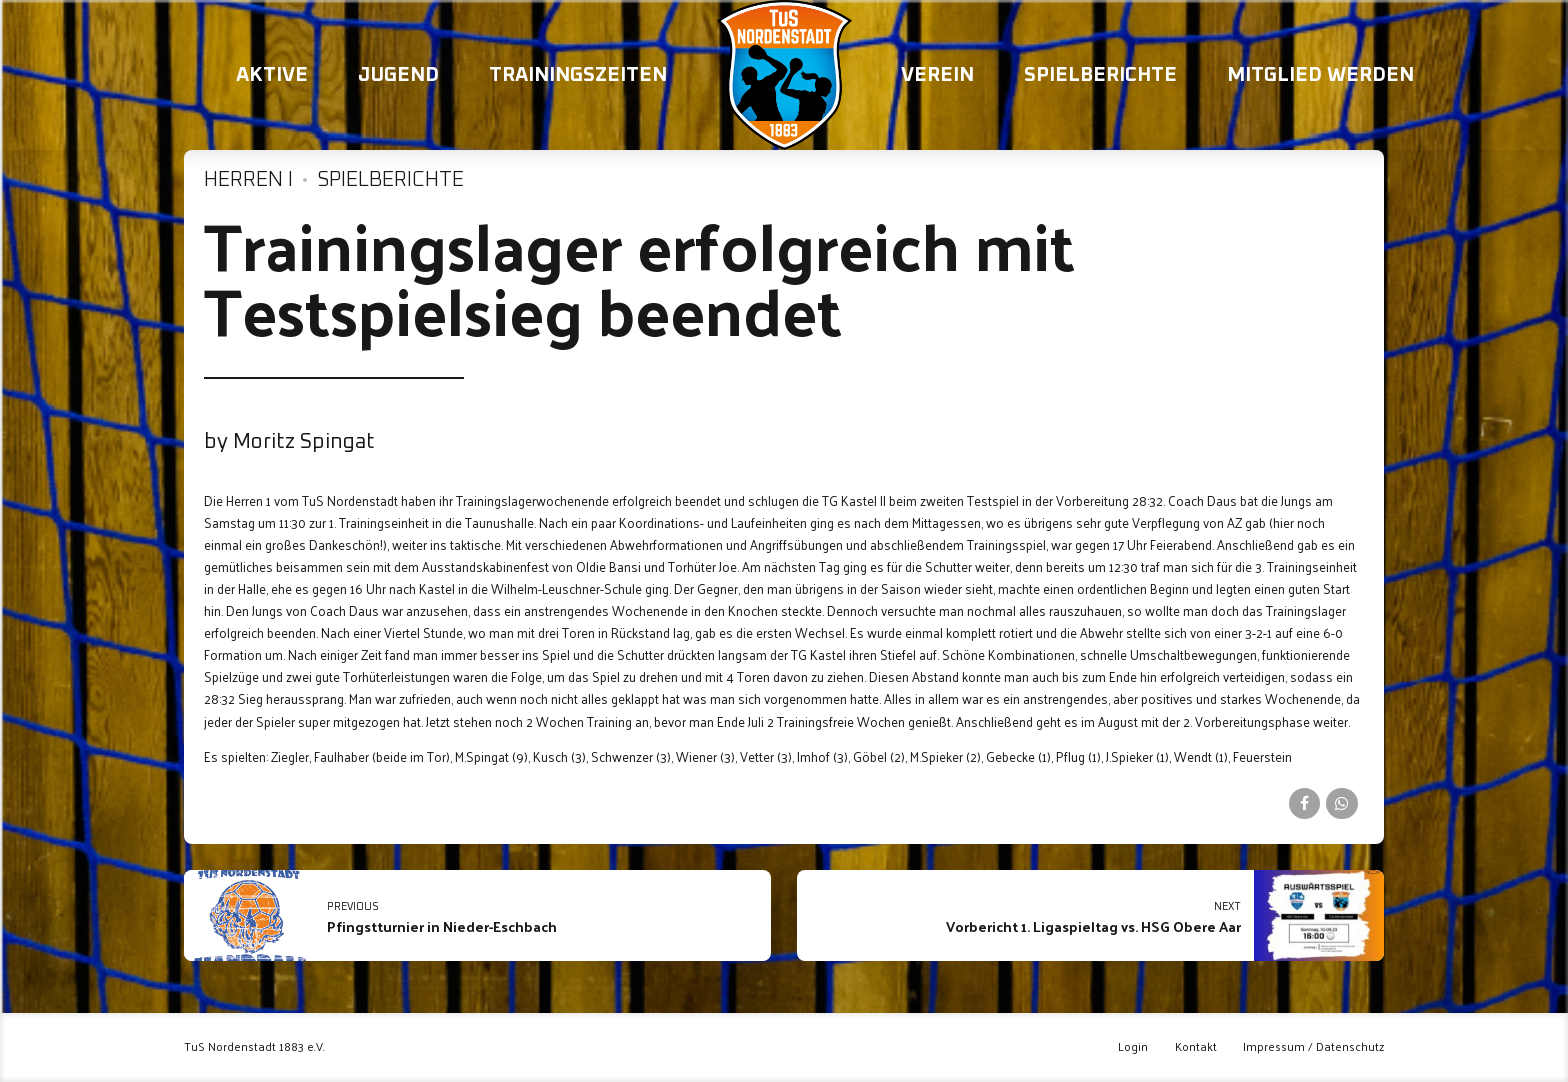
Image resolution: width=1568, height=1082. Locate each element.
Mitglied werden (1320, 75)
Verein (937, 75)
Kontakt (1196, 1046)
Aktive (272, 75)
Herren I (248, 180)
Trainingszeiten (578, 75)
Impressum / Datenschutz (1313, 1046)
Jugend (398, 75)
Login (1133, 1046)
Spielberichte (1100, 75)
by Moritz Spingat (289, 442)
